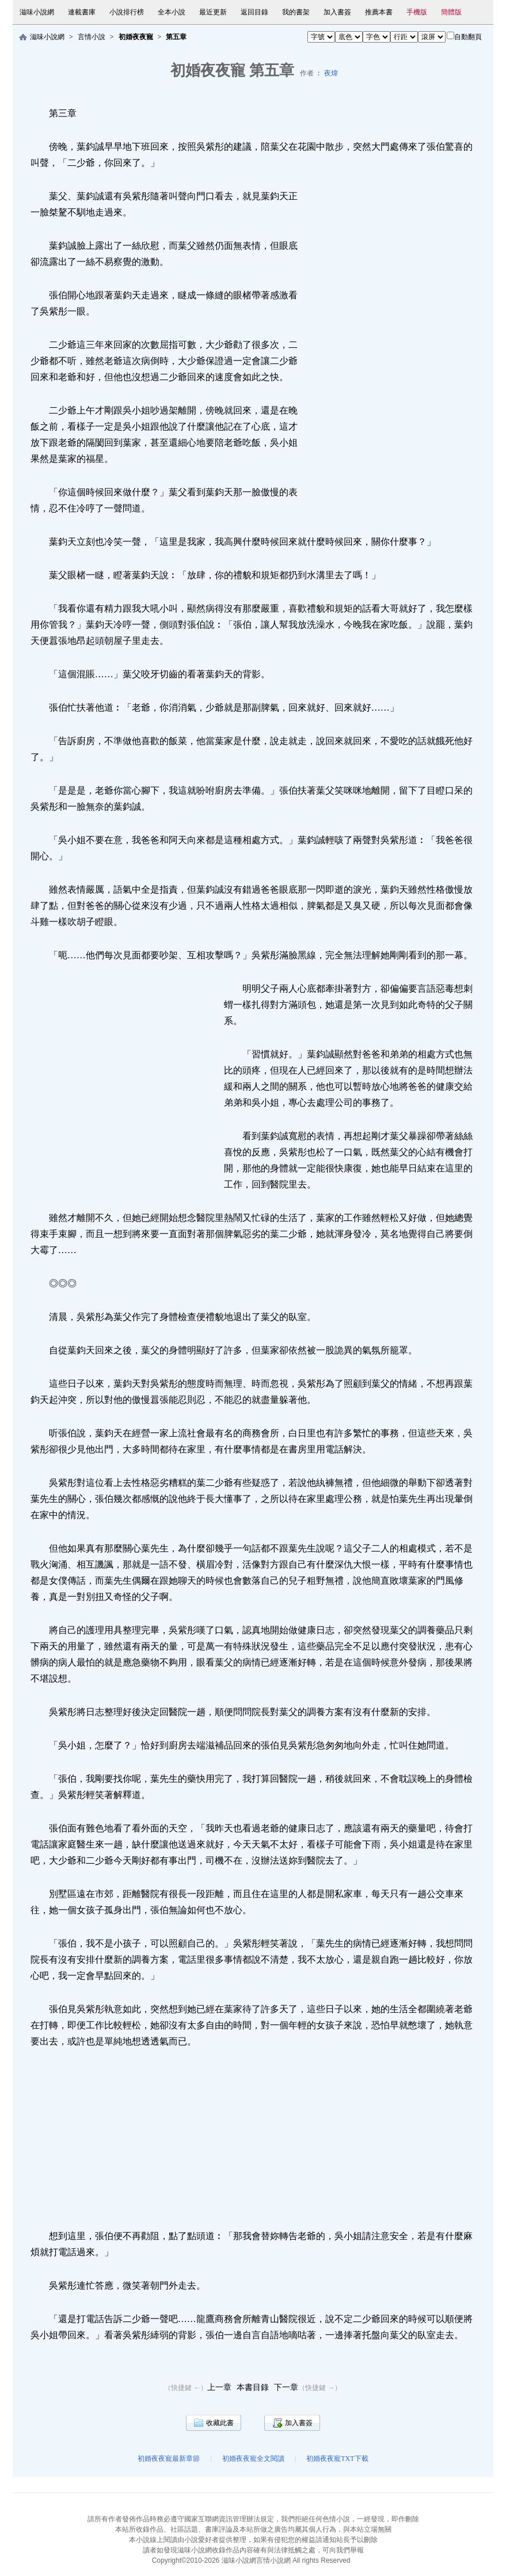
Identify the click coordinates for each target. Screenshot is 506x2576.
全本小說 (171, 12)
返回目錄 (254, 12)
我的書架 (296, 12)
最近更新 (213, 12)
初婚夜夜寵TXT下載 (337, 2458)
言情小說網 (273, 2560)
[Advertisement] (395, 352)
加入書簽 (337, 12)
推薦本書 (379, 12)
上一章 (219, 2387)
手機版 (416, 12)
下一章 (286, 2387)
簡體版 (451, 12)
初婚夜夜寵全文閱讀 (253, 2458)
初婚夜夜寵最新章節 (169, 2458)
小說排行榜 (126, 12)
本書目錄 (253, 2387)
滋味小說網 (37, 12)
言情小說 (91, 37)
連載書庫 (82, 12)
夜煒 (331, 73)
